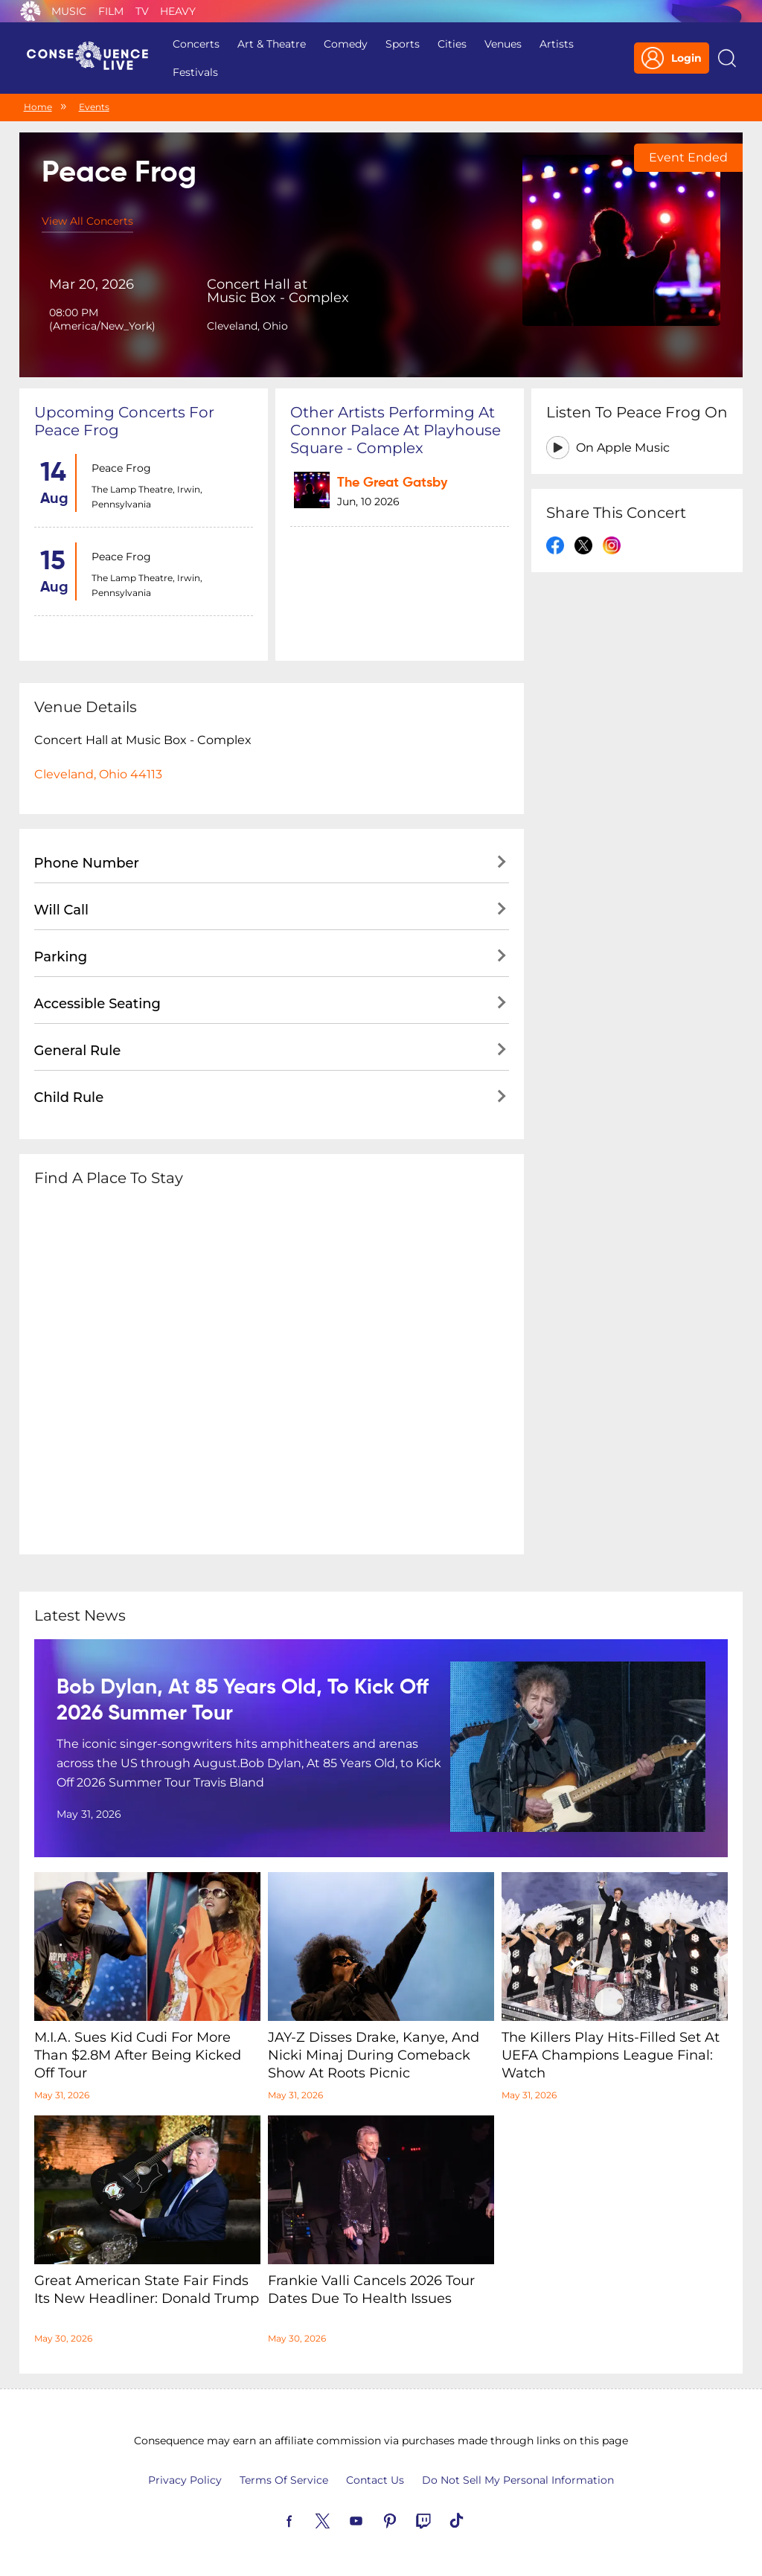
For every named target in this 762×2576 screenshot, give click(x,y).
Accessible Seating (97, 1004)
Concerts (196, 44)
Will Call (61, 910)
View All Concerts (87, 221)
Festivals (195, 72)
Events (94, 106)
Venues (503, 44)
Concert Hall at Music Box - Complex (278, 291)
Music (68, 11)
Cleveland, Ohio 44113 (98, 774)
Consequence (30, 11)
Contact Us (375, 2480)
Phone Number (86, 863)
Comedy (346, 44)
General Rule (77, 1050)
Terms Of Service (284, 2480)
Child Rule (69, 1097)
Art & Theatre (271, 44)
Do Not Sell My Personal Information (518, 2480)
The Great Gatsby (392, 483)
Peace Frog (121, 468)
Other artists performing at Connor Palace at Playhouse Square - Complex (395, 430)
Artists (557, 44)
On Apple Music (623, 447)
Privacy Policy (185, 2480)
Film (111, 11)
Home (38, 106)
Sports (402, 44)
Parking (61, 957)
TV (142, 11)
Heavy (178, 11)
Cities (452, 44)
